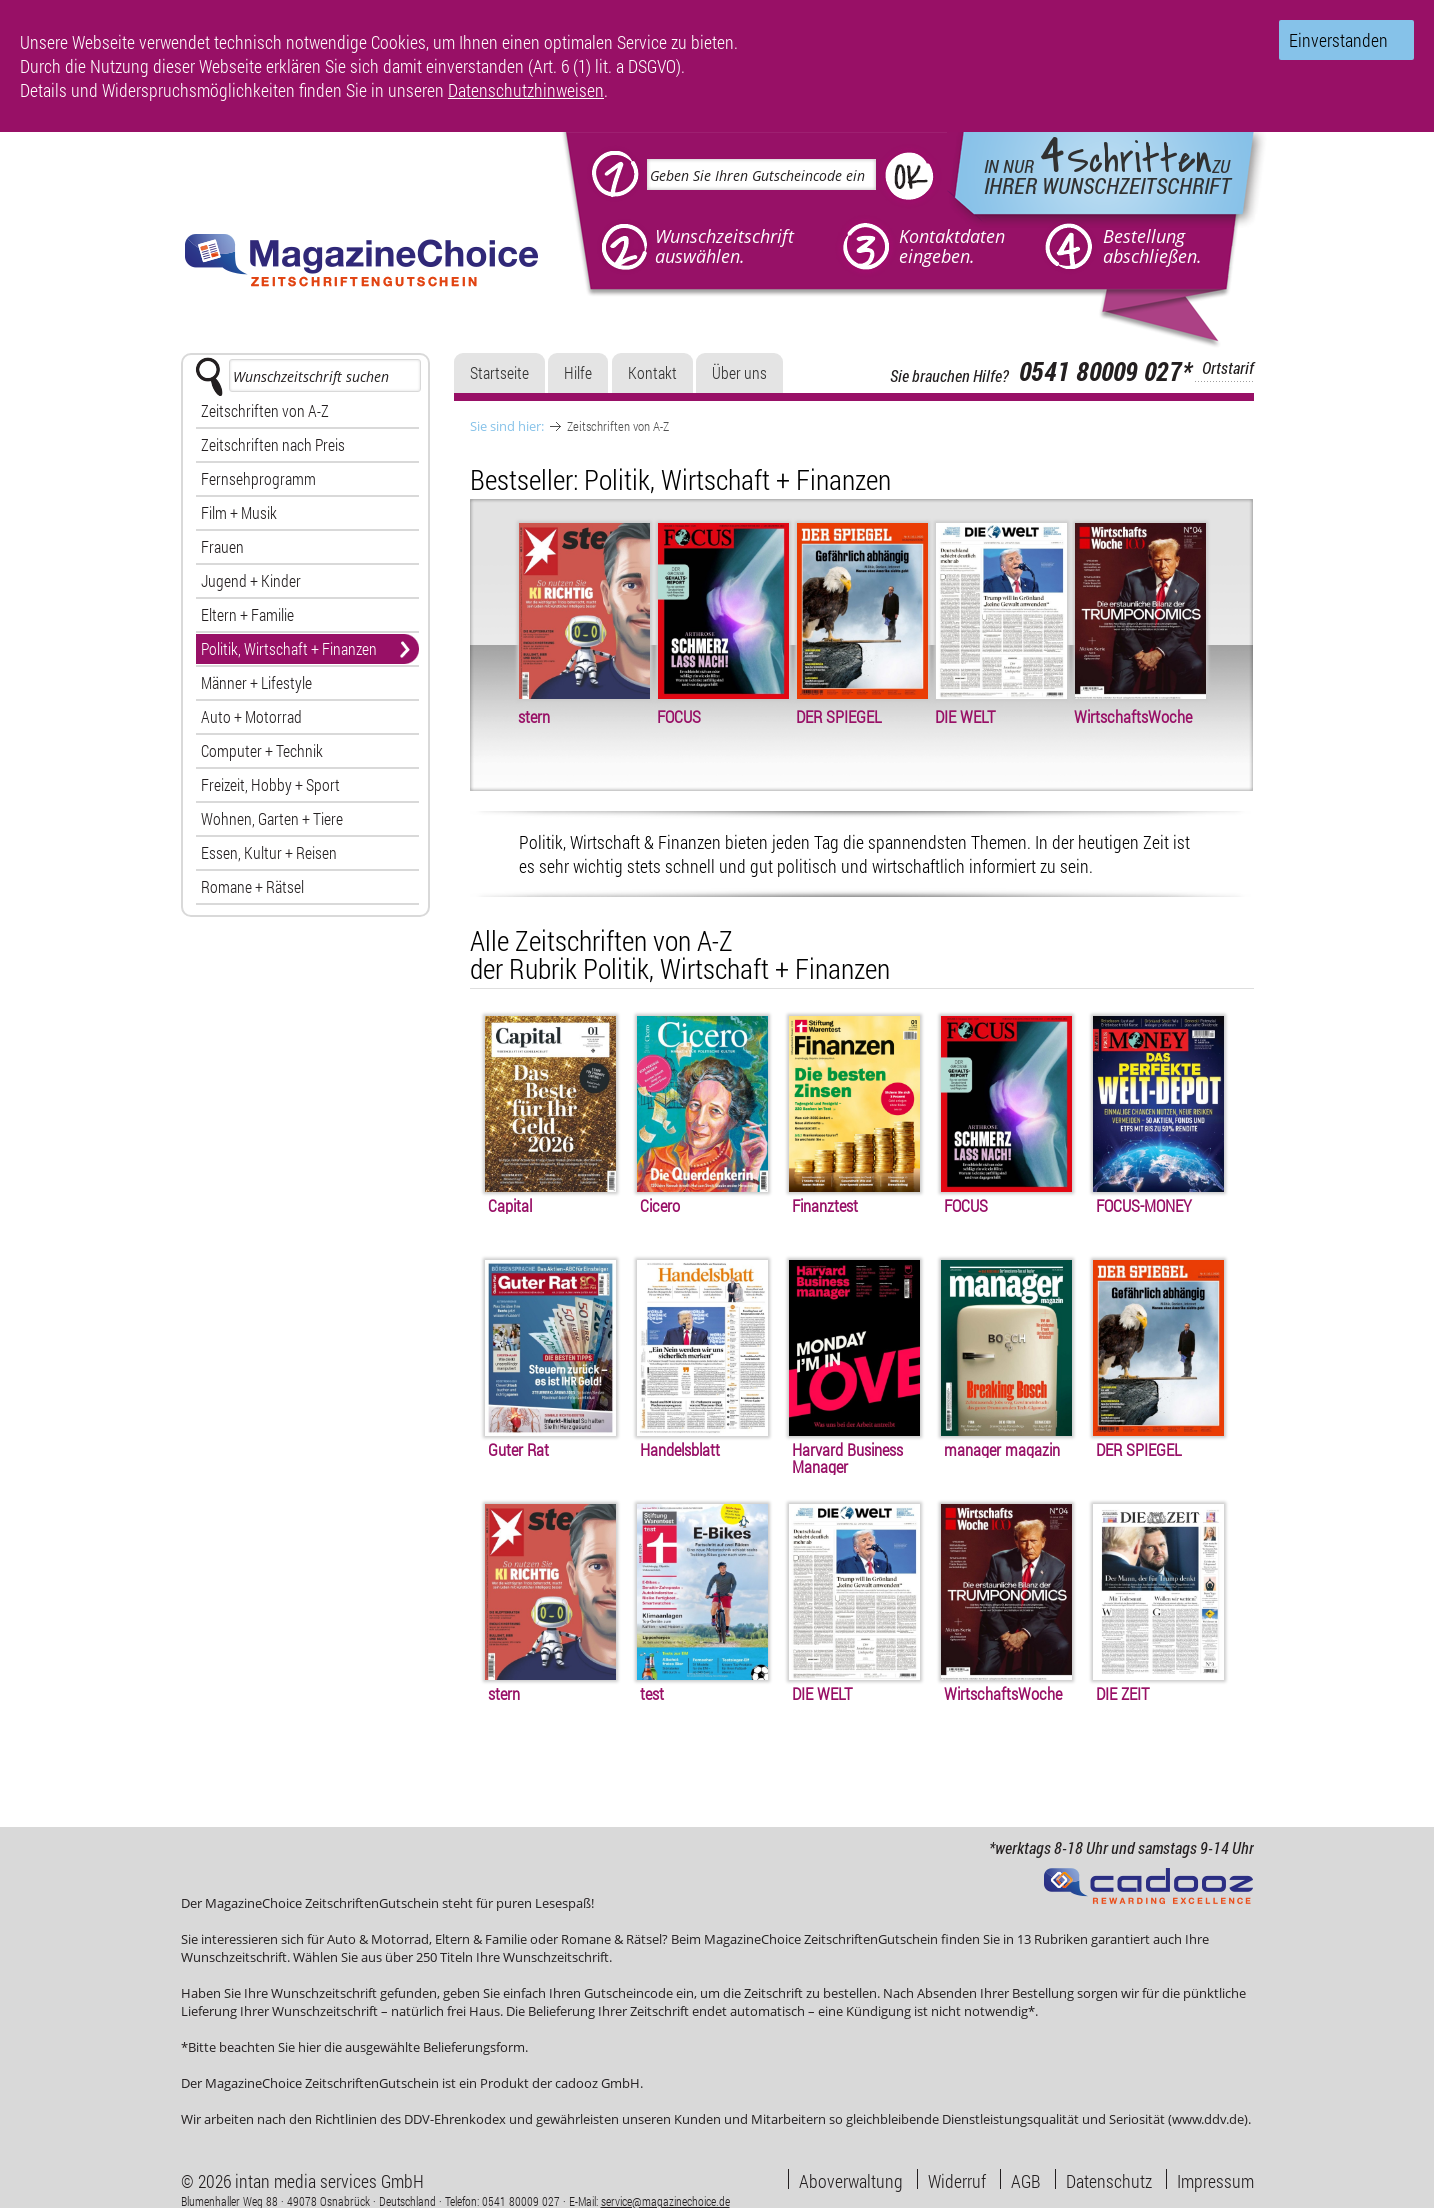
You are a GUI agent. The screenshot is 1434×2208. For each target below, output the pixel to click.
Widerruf (957, 2179)
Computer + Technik (262, 750)
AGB (1026, 2179)
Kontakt (652, 372)
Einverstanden (1338, 40)
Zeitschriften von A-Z (265, 410)
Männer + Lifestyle (256, 682)
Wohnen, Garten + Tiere (272, 818)
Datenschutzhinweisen (526, 90)
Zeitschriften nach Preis (273, 444)
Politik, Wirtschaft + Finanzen (289, 648)
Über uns (739, 372)
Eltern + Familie (247, 614)
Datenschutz (1109, 2179)
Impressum (1215, 2179)
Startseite (499, 372)
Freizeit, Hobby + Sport (270, 784)
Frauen (222, 546)
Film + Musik (239, 512)
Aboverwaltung (851, 2179)
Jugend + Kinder (251, 580)
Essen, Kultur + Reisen (269, 852)
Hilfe (578, 372)
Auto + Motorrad (251, 716)
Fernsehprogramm (258, 478)
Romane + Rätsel (252, 886)
